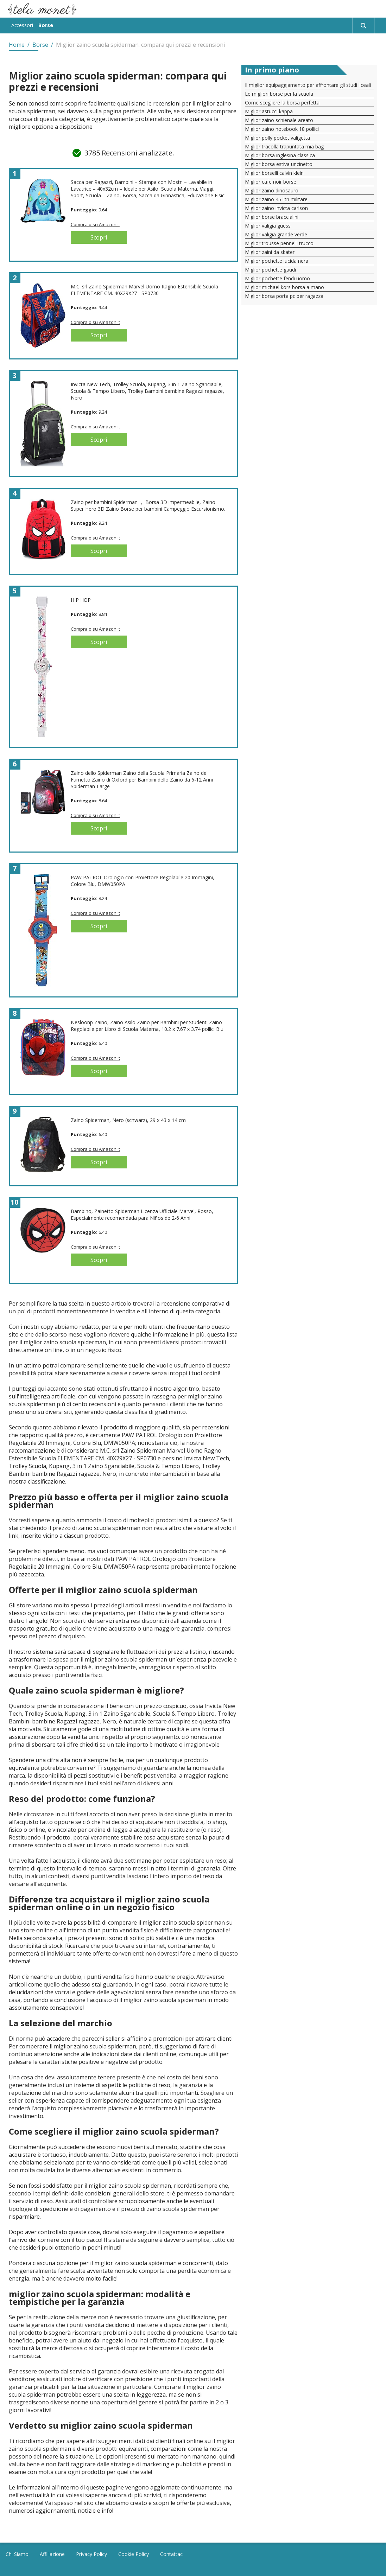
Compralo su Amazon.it (95, 224)
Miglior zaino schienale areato (279, 120)
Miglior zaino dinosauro (271, 190)
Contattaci (172, 2554)
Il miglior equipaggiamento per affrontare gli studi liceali (308, 85)
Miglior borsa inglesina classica (280, 155)
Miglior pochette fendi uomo (277, 278)
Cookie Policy (133, 2554)
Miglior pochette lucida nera (276, 260)
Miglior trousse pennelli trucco (279, 243)
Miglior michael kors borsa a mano (284, 287)
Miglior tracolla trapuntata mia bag (284, 146)
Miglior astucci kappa (269, 111)
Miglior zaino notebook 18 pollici (282, 129)
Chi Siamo (17, 2554)
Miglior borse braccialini (271, 216)
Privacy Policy (91, 2554)
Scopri (98, 237)
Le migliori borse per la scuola (279, 93)
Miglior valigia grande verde (276, 234)
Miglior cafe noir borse (270, 181)
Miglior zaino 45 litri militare (276, 199)
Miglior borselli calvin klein (274, 173)
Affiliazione (52, 2554)
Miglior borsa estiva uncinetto (278, 164)
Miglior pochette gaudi (270, 269)
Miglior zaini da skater (270, 252)
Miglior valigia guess (268, 225)
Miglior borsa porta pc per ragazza (284, 296)
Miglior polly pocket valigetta (277, 137)
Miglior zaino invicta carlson (276, 208)
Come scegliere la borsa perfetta (282, 102)
